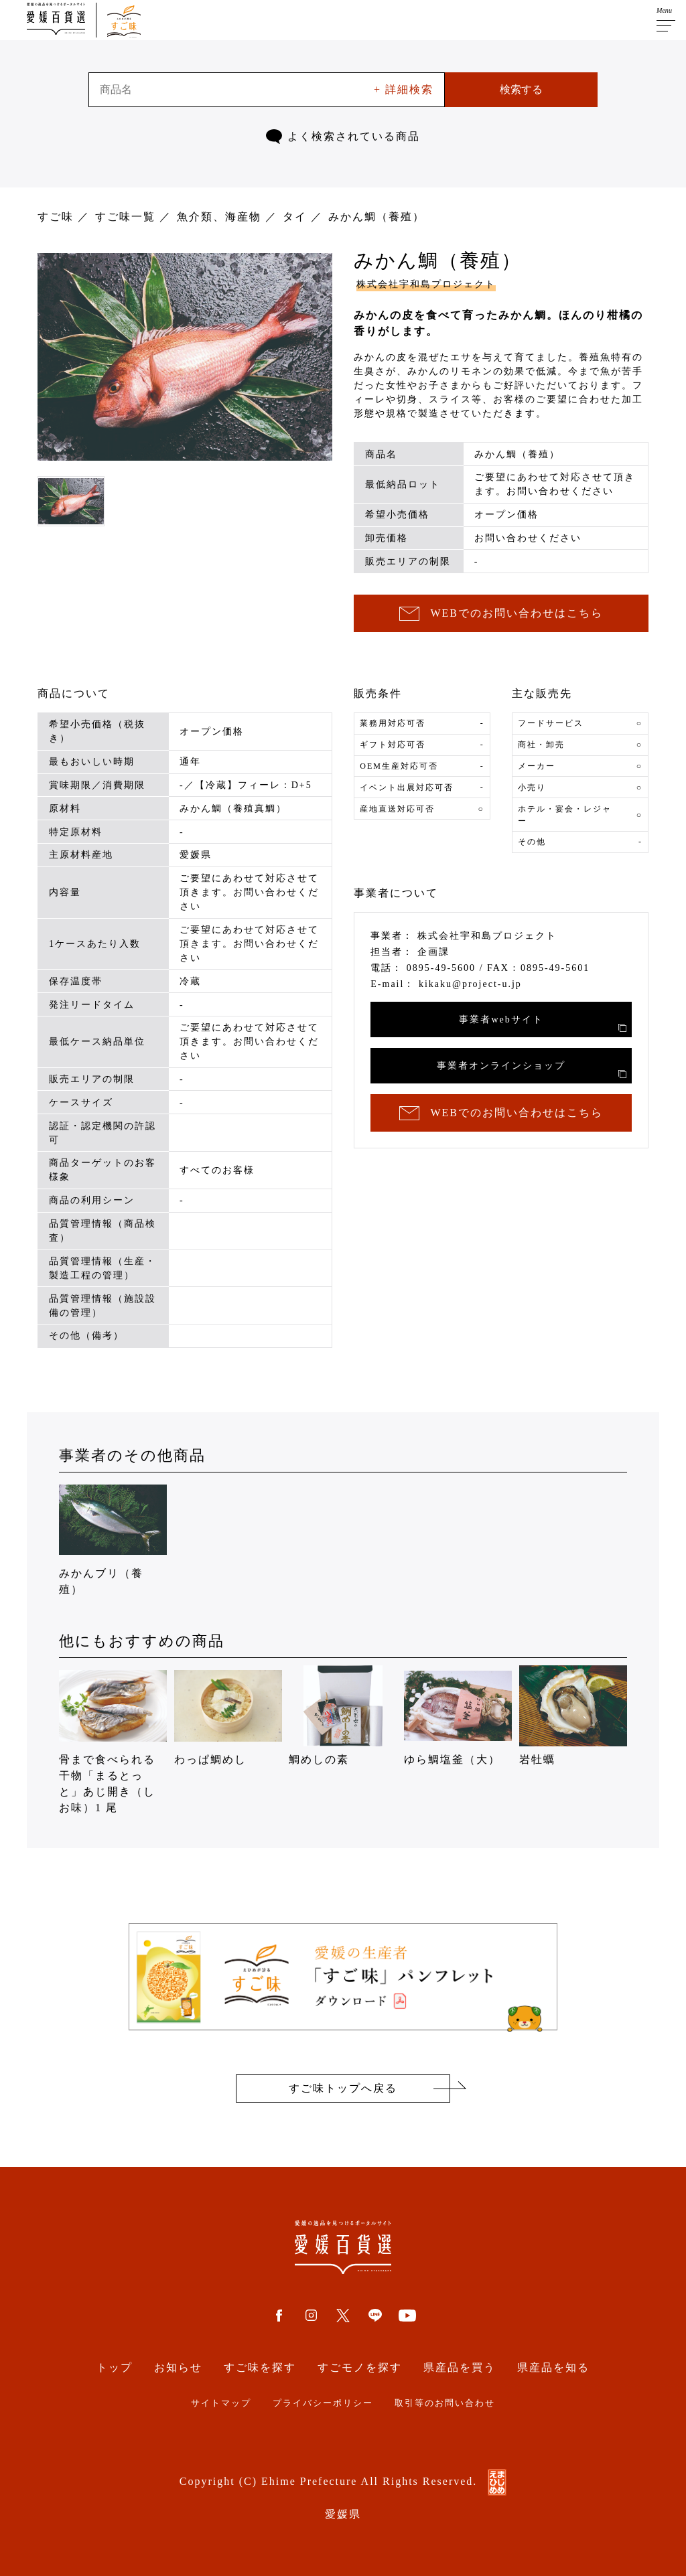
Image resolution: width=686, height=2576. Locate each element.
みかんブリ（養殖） (113, 1537)
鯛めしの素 (343, 1715)
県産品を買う (459, 2367)
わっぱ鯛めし (228, 1715)
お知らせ (178, 2367)
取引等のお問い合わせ (445, 2403)
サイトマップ (221, 2403)
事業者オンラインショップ (531, 1069)
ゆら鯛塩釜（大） (458, 1715)
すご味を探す (260, 2367)
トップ (114, 2367)
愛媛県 (343, 2514)
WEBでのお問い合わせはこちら (501, 614)
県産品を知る (553, 2367)
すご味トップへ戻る (343, 2088)
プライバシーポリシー (323, 2403)
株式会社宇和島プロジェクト (426, 284)
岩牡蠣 (573, 1715)
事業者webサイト (542, 1023)
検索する (521, 89)
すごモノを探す (360, 2367)
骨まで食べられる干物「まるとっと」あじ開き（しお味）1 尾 (113, 1739)
